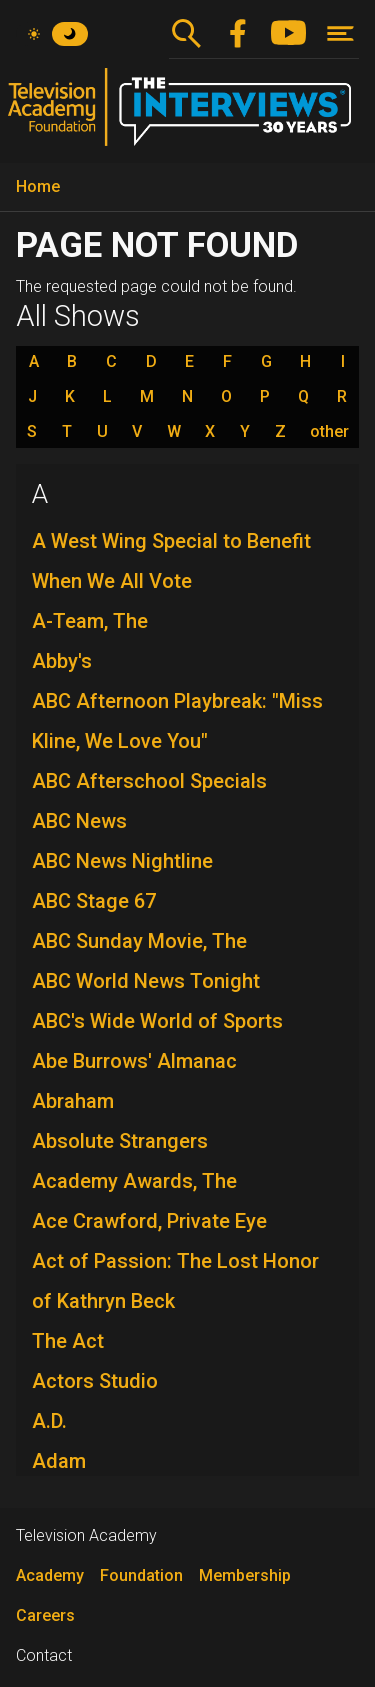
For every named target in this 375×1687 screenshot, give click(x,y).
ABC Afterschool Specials (149, 781)
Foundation (141, 1575)
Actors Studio (95, 1381)
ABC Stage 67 (94, 901)
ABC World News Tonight (146, 981)
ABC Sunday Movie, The (139, 941)
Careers (45, 1615)
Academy (50, 1575)
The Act (68, 1341)
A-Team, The (90, 621)
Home (38, 186)
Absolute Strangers (120, 1141)
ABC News (79, 821)
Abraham (73, 1101)
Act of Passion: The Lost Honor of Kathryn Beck (175, 1281)
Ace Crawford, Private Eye (149, 1221)
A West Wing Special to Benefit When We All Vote (171, 561)
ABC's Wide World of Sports (157, 1021)
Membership (245, 1575)
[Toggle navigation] (340, 33)
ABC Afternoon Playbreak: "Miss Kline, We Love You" (177, 721)
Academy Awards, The (134, 1181)
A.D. (49, 1421)
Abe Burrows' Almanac (134, 1061)
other (329, 432)
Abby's (62, 661)
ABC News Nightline (122, 861)
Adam (59, 1461)
